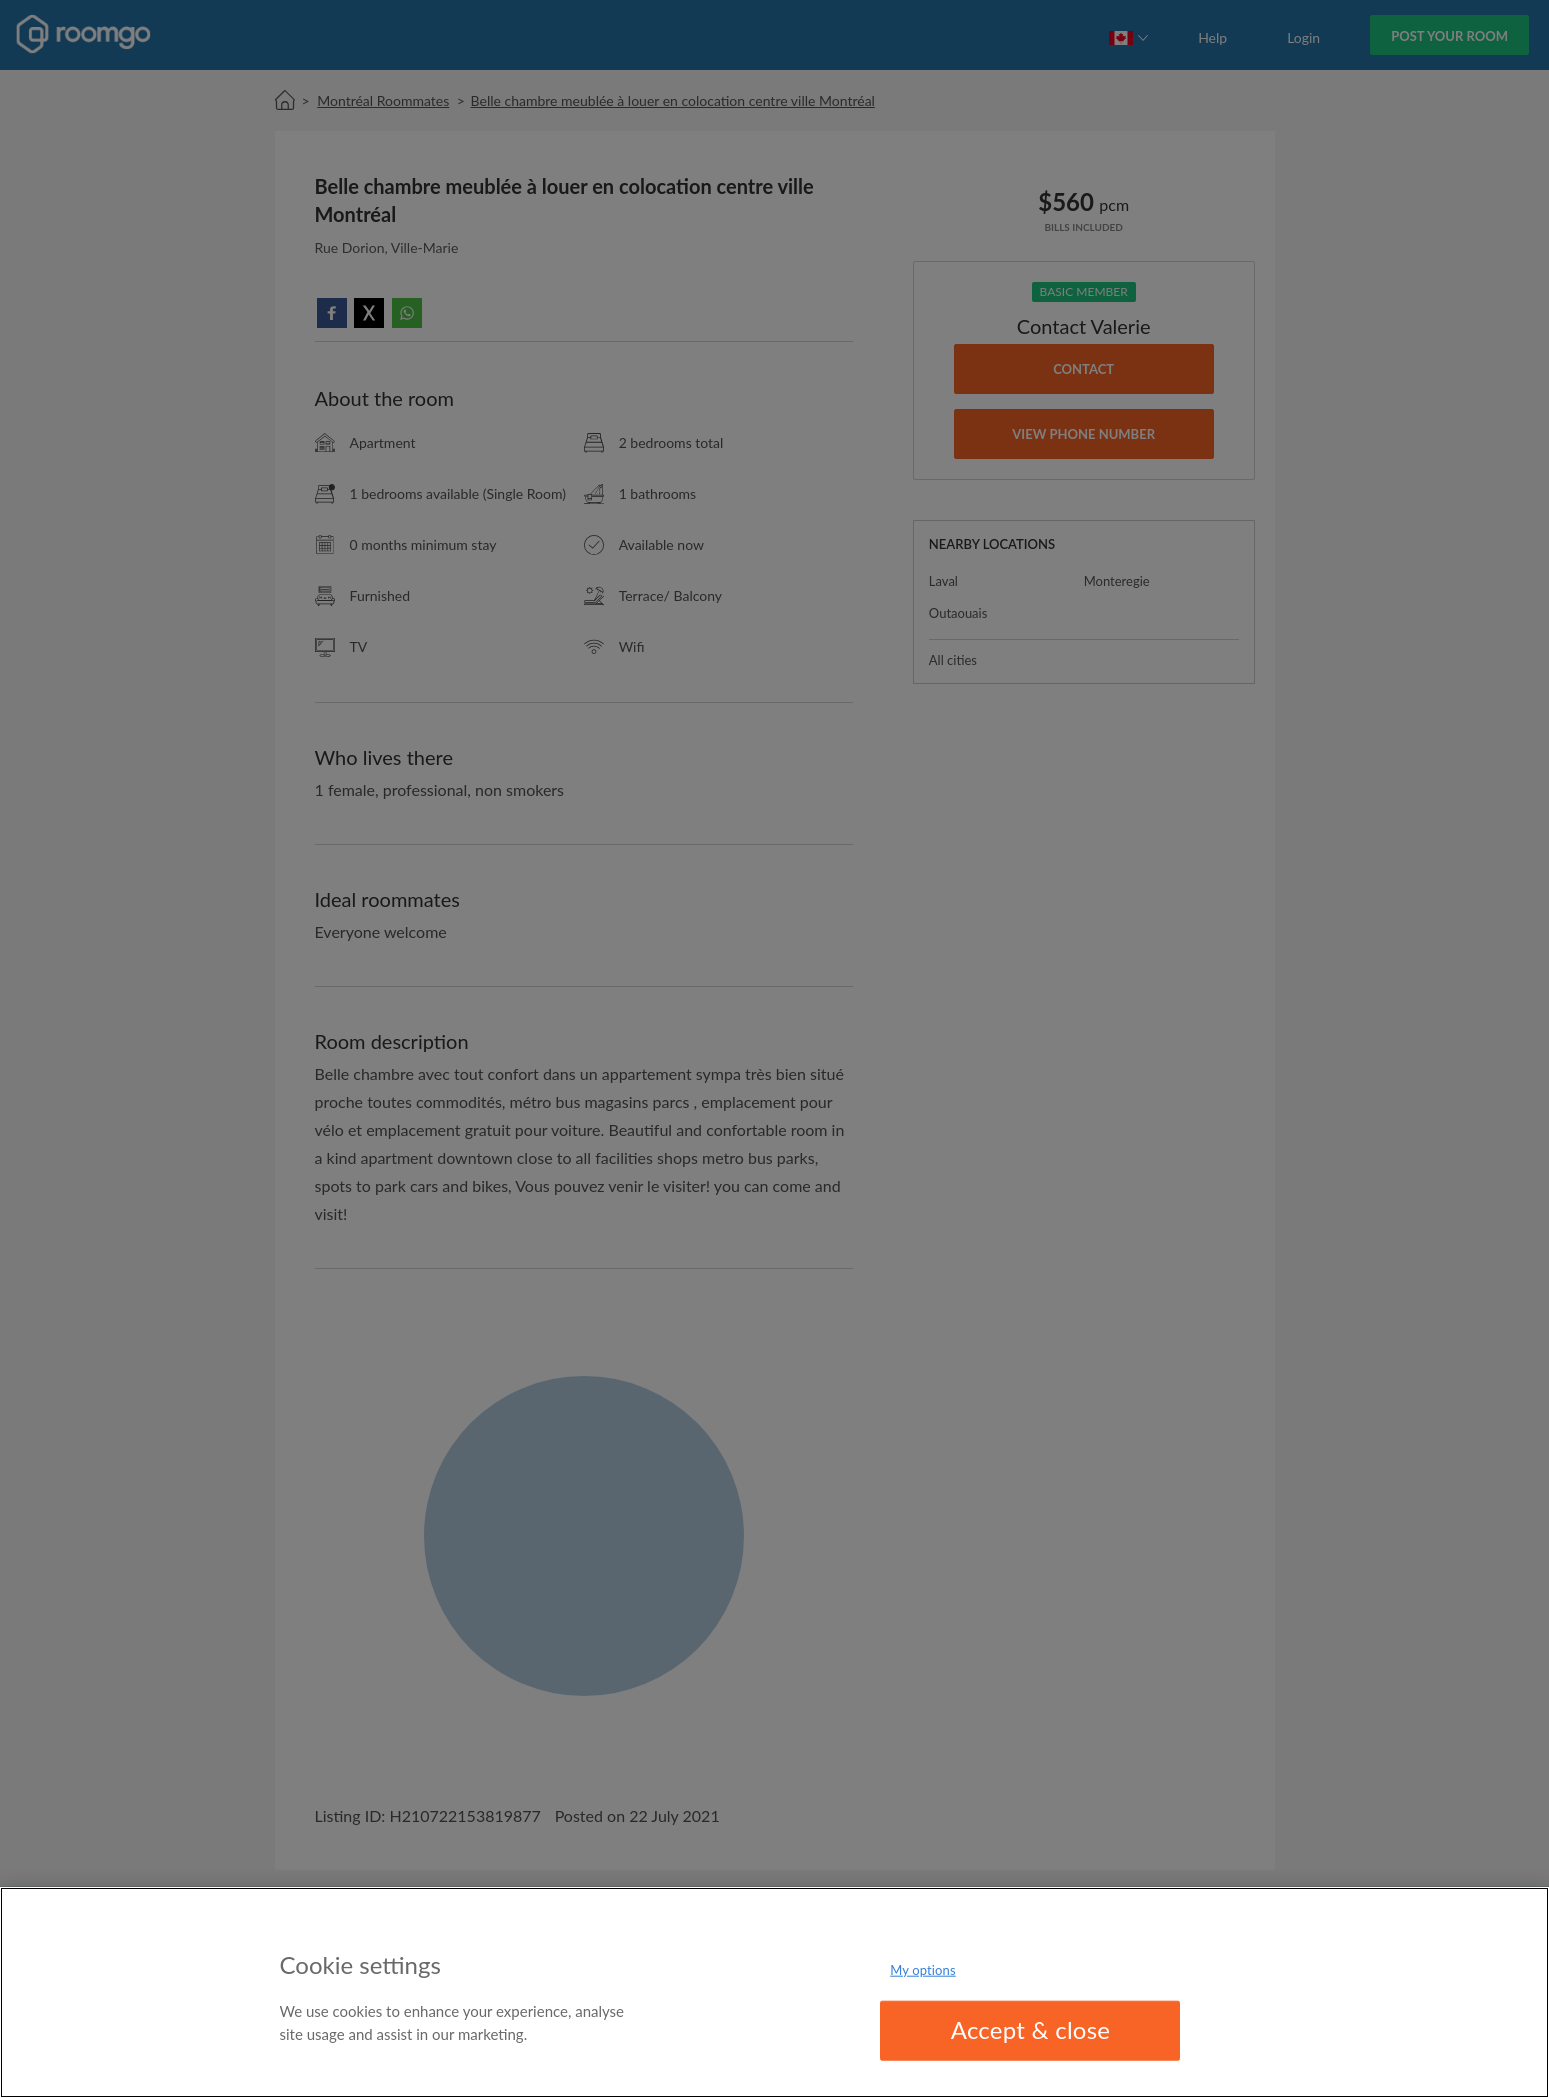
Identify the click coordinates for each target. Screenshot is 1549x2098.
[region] (774, 1992)
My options (923, 1970)
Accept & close (1031, 2029)
